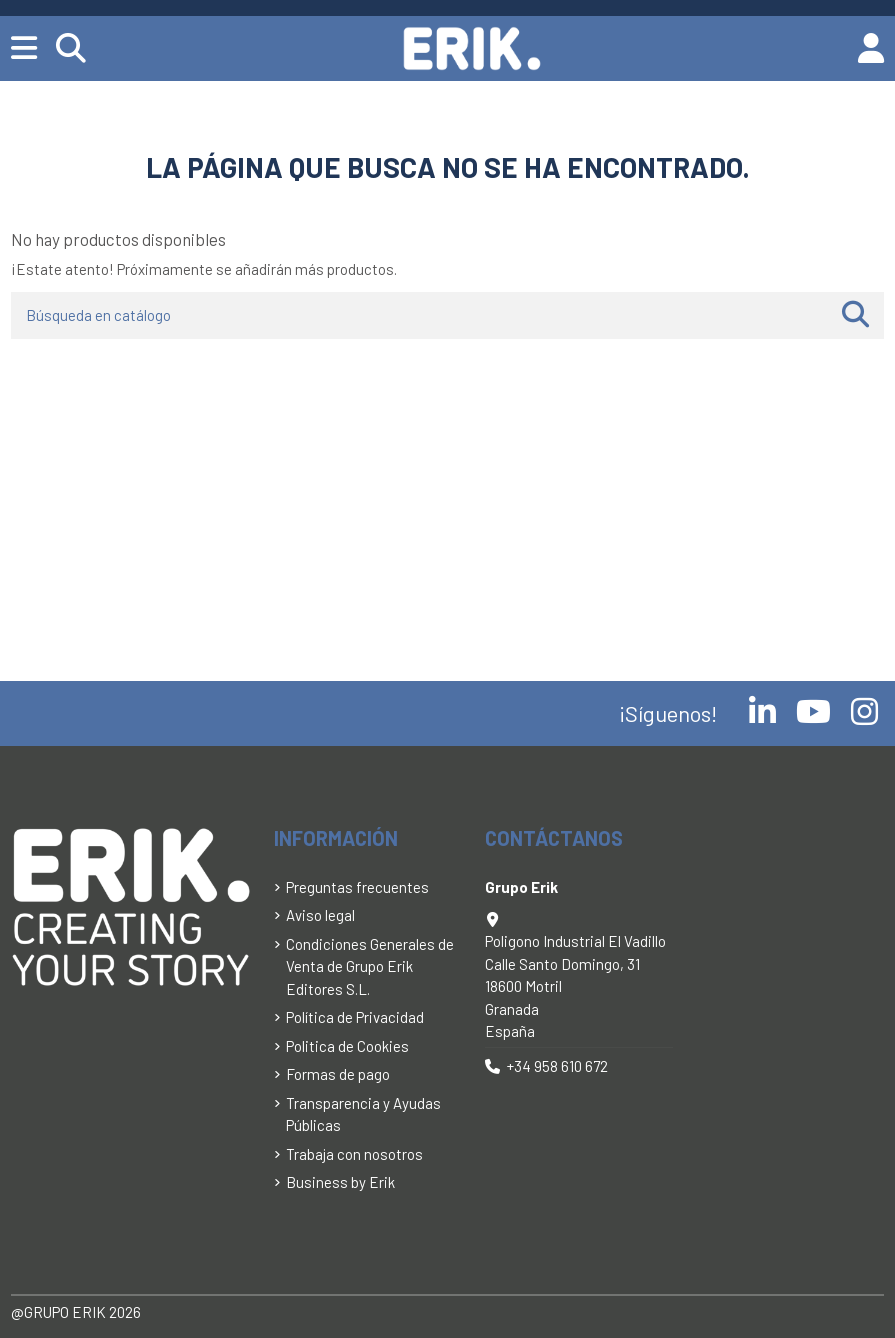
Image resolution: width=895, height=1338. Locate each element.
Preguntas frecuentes (357, 887)
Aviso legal (320, 915)
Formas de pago (338, 1074)
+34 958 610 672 (557, 1066)
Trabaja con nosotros (354, 1154)
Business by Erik (340, 1182)
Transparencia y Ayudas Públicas (363, 1114)
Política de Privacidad (355, 1017)
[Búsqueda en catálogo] (855, 315)
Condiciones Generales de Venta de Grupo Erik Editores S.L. (370, 966)
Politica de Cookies (347, 1046)
